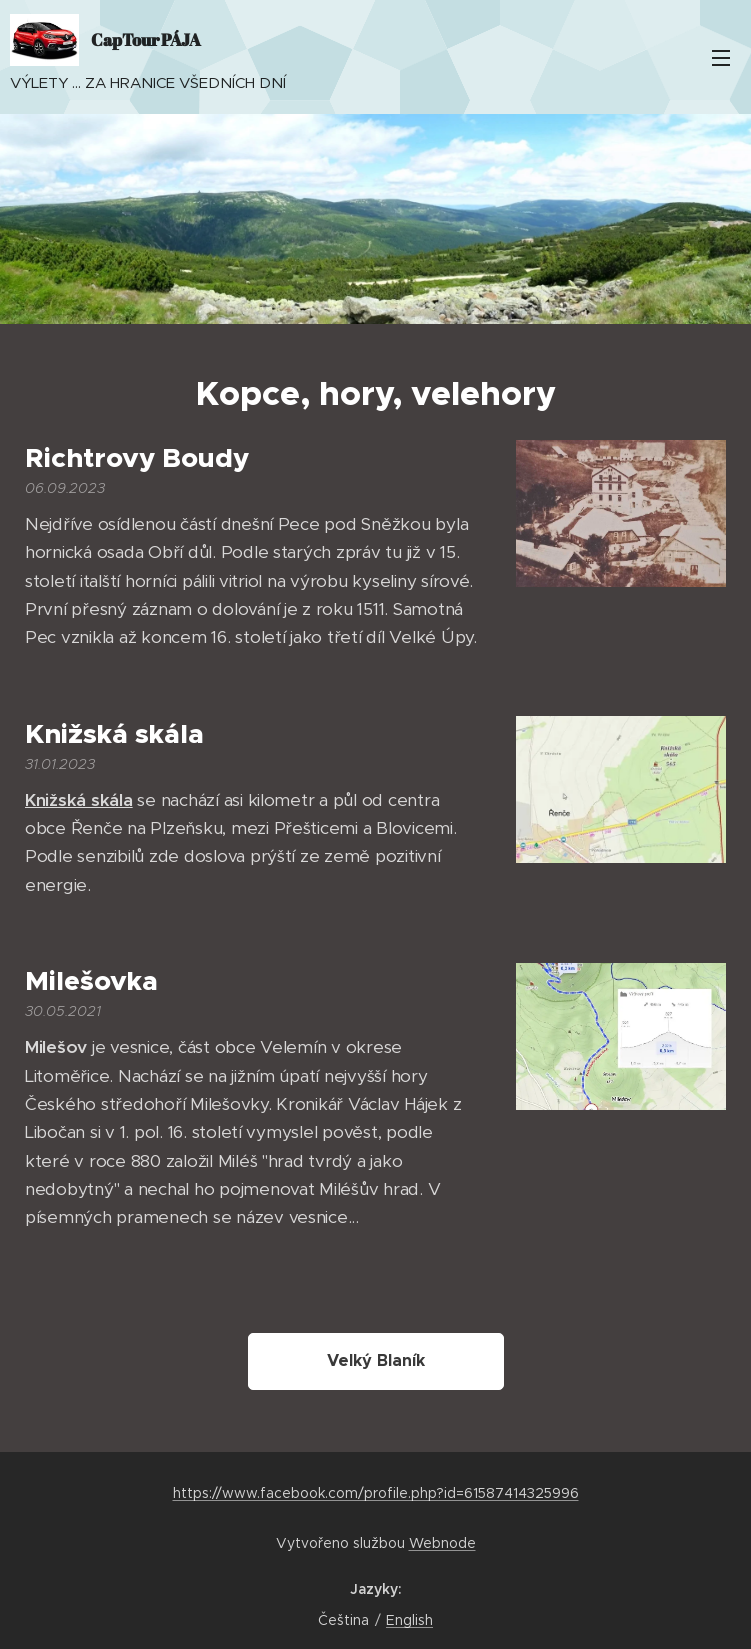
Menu (721, 58)
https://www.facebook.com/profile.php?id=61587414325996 (376, 1493)
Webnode (442, 1543)
